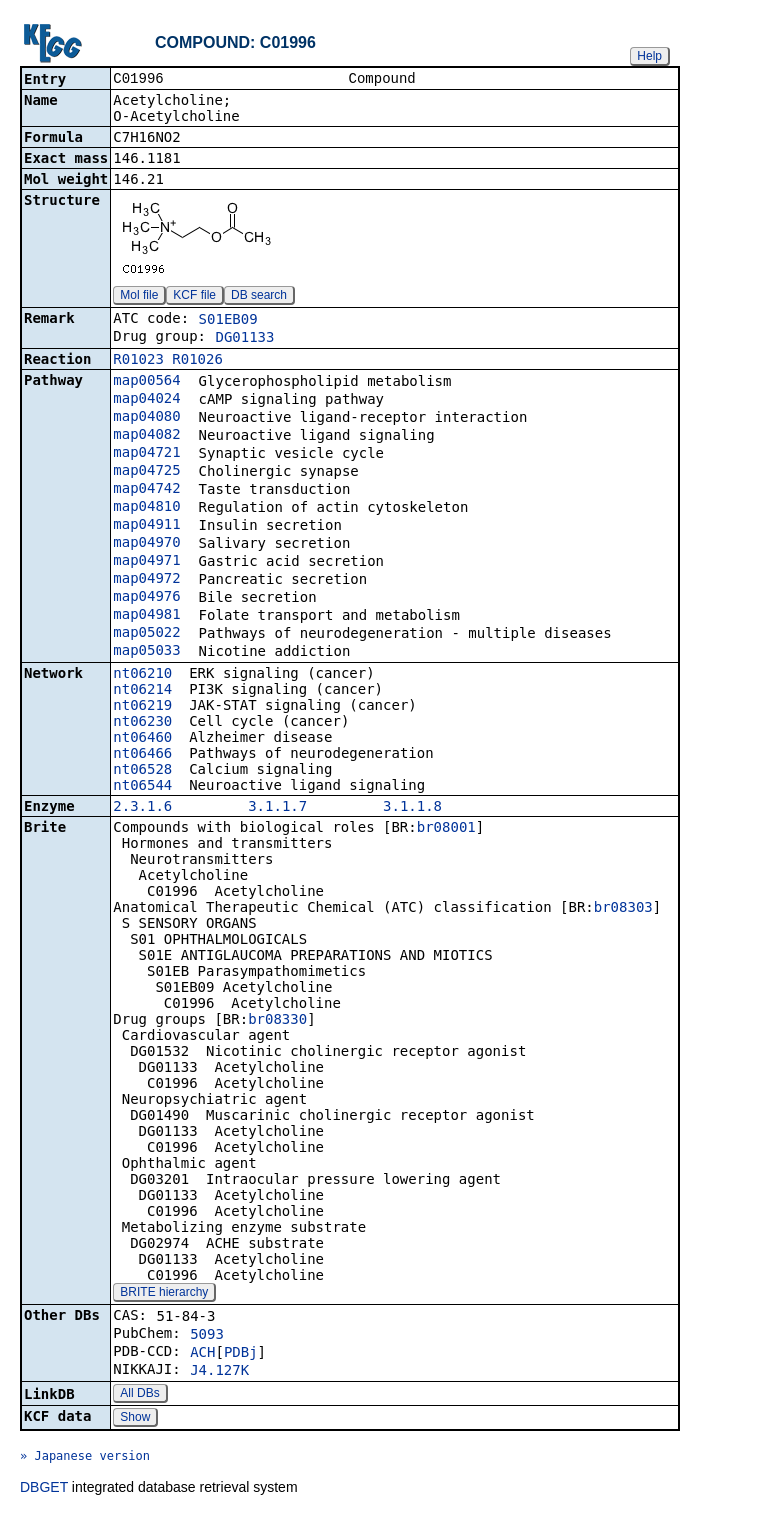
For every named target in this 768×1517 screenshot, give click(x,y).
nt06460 (142, 739)
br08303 (623, 909)
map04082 (146, 436)
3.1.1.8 (412, 808)
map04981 (146, 616)
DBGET (44, 1489)
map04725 (146, 472)
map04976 (146, 598)
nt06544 (142, 787)
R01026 (197, 361)
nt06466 (142, 755)
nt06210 (142, 675)
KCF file (194, 297)
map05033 (146, 652)
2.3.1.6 (142, 808)
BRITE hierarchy (164, 1294)
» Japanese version (85, 1458)
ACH (202, 1354)
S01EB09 (228, 321)
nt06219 (142, 707)
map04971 (146, 562)
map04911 (146, 526)
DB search (259, 297)
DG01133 (244, 339)
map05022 (146, 634)
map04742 (146, 490)
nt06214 (142, 691)
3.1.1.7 (277, 808)
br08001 (446, 829)
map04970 (146, 544)
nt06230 (142, 723)
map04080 (146, 418)
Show (135, 1419)
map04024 (146, 400)
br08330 (277, 1021)
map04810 (146, 508)
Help (649, 56)
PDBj (241, 1354)
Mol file (139, 297)
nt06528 (142, 771)
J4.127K (219, 1372)
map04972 (146, 580)
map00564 (146, 382)
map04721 (146, 454)
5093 (207, 1336)
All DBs (139, 1395)
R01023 (138, 361)
